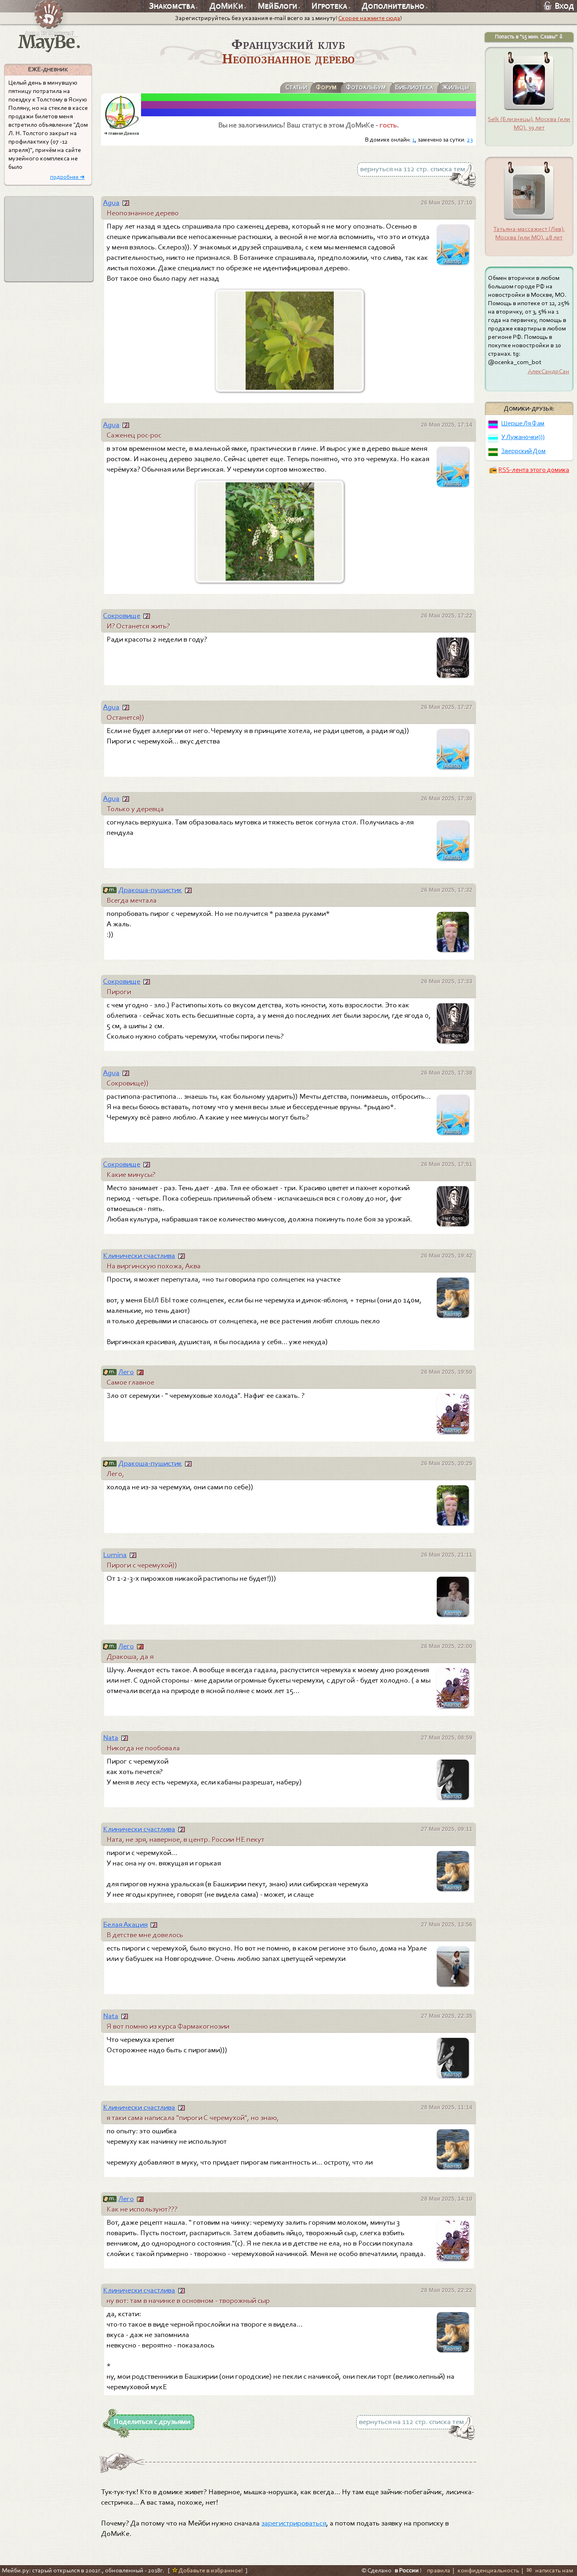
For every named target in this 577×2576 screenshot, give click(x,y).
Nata (110, 1737)
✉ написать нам (550, 2570)
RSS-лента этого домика (533, 470)
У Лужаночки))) (523, 437)
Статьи (295, 87)
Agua (111, 202)
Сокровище (121, 615)
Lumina (115, 1554)
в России (407, 2570)
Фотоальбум (365, 87)
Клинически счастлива (139, 1255)
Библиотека (414, 87)
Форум (326, 87)
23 (470, 139)
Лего (126, 1371)
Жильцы (455, 87)
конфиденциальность (488, 2570)
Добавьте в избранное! (207, 2570)
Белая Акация (125, 1924)
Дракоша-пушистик (150, 889)
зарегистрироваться (293, 2523)
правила (438, 2570)
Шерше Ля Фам (523, 423)
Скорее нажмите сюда (369, 18)
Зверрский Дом (523, 451)
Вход (559, 6)
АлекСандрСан (548, 371)
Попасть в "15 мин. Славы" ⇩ (529, 36)
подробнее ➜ (67, 176)
